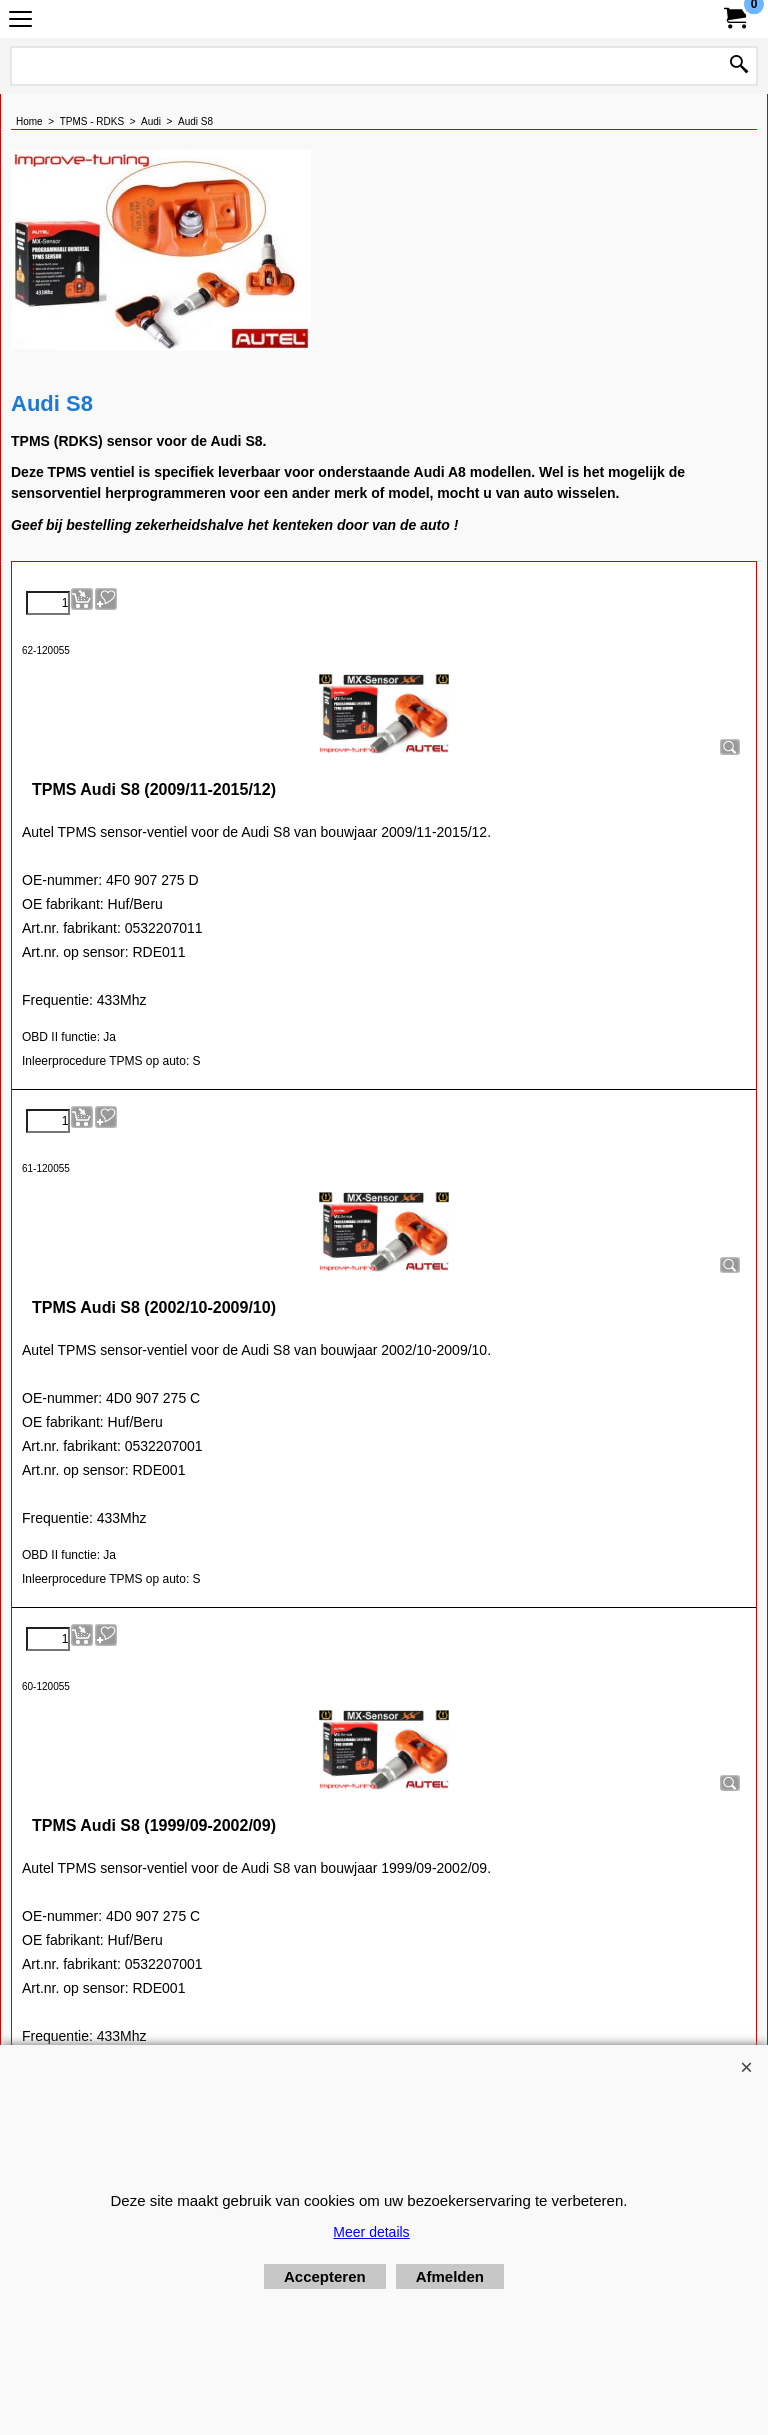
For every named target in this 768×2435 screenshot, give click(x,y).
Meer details (371, 2232)
